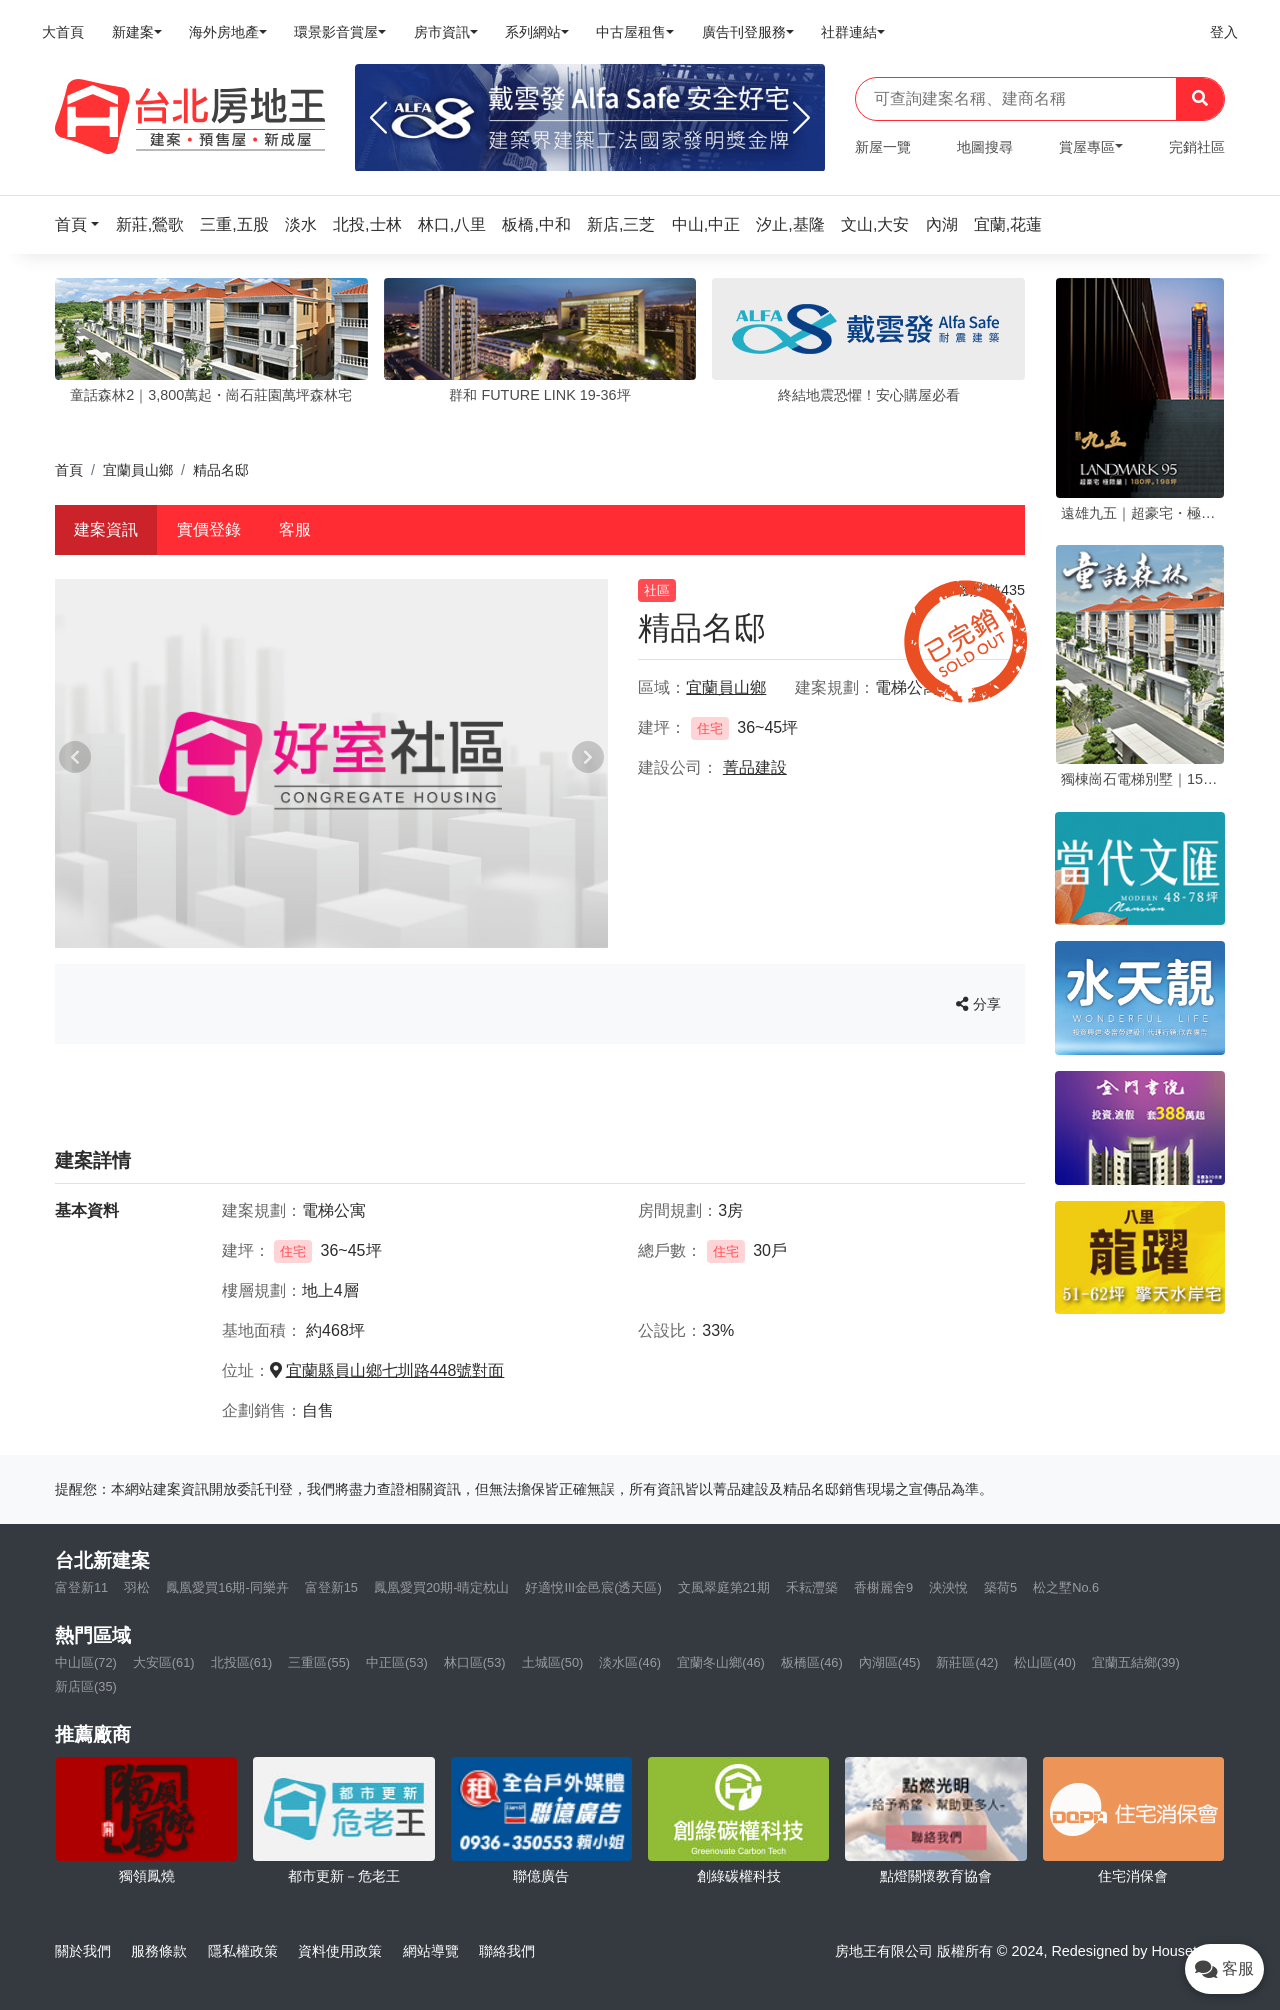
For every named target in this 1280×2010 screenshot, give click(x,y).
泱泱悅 (948, 1587)
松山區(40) (1045, 1662)
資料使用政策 (340, 1951)
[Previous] (378, 118)
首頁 (69, 470)
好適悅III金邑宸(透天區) (593, 1587)
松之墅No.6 (1066, 1587)
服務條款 (159, 1951)
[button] (83, 224)
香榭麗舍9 (883, 1587)
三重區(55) (319, 1662)
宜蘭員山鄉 (138, 470)
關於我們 (83, 1951)
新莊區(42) (967, 1662)
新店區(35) (86, 1686)
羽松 (137, 1587)
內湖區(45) (890, 1662)
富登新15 (331, 1587)
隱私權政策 (243, 1951)
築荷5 (1000, 1587)
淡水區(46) (630, 1662)
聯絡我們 (507, 1951)
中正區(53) (397, 1662)
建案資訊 (106, 529)
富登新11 (81, 1587)
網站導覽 (431, 1951)
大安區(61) (164, 1662)
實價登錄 (209, 529)
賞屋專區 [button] (1087, 147)
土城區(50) (553, 1662)
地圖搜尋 (985, 147)
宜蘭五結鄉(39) (1136, 1662)
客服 (295, 529)
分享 (978, 1004)
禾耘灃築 (812, 1587)
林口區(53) (475, 1662)
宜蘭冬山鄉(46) (721, 1662)
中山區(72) (86, 1662)
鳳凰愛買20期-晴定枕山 (442, 1587)
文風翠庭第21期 (724, 1587)
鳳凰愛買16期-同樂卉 (227, 1587)
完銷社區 (1197, 147)
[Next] (801, 118)
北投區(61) (242, 1662)
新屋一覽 (883, 147)
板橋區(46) (812, 1662)
